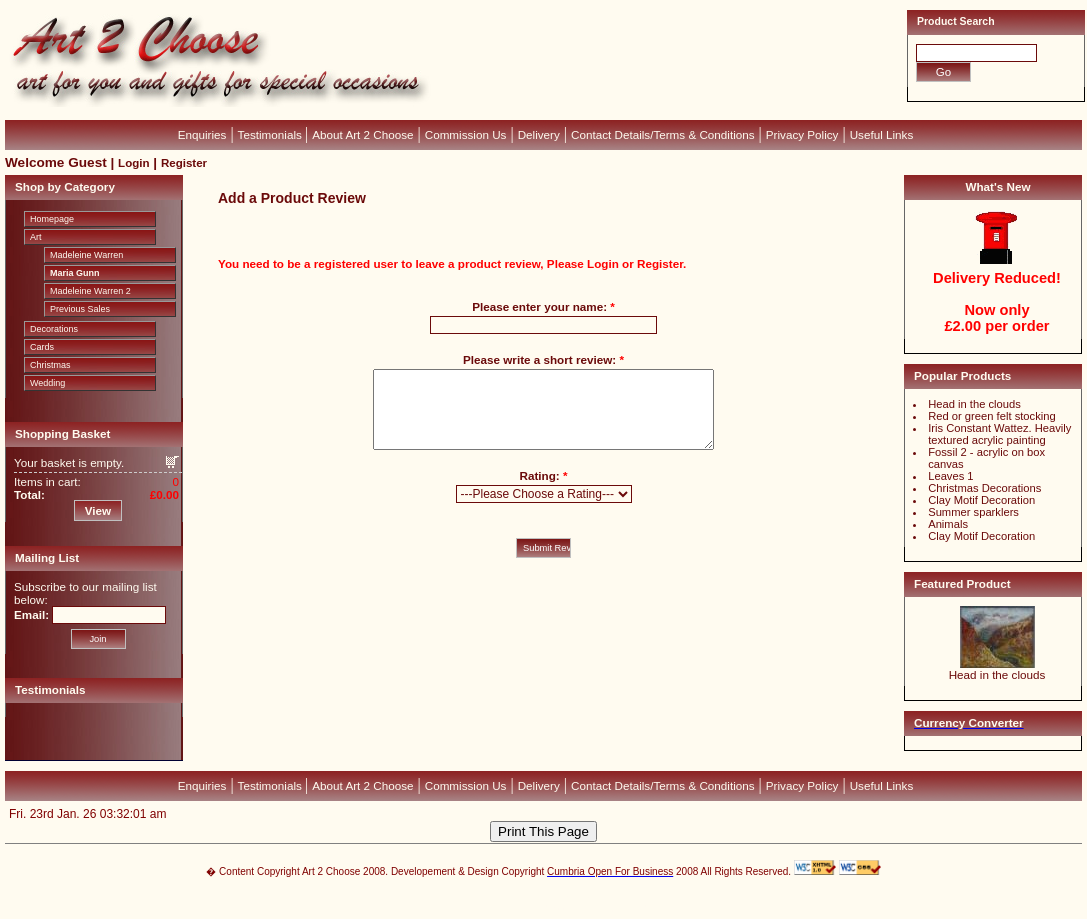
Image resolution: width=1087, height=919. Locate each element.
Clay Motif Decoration (981, 500)
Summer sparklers (973, 512)
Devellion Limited (513, 909)
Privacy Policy (802, 134)
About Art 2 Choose (362, 134)
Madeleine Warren (86, 255)
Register (184, 163)
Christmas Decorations (984, 488)
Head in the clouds (974, 404)
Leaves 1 (950, 476)
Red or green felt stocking (991, 416)
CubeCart (564, 899)
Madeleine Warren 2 (90, 291)
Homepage (52, 219)
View (98, 510)
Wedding (47, 383)
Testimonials (271, 134)
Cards (42, 347)
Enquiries (202, 134)
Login (133, 163)
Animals (948, 524)
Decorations (54, 329)
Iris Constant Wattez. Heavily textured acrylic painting (999, 434)
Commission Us (466, 134)
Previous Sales (80, 309)
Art (36, 237)
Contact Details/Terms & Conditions (663, 134)
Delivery (539, 134)
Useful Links (882, 134)
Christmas (50, 365)
